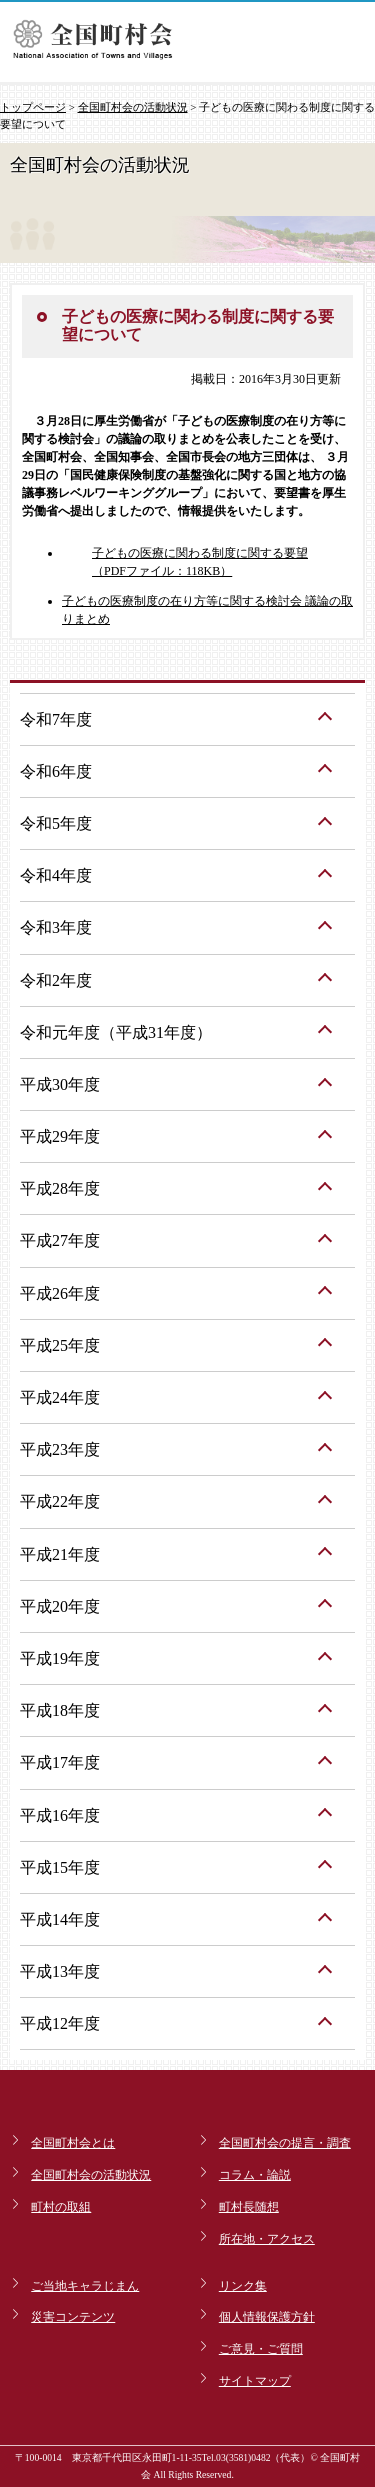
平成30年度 (60, 1084)
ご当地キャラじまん (85, 2286)
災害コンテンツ (73, 2317)
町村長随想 (249, 2207)
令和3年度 (56, 927)
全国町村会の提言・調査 (285, 2143)
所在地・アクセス (267, 2239)
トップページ (33, 107)
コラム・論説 (255, 2175)
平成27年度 (60, 1240)
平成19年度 (60, 1658)
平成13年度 (60, 1971)
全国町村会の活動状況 (133, 107)
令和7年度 (56, 719)
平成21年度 (60, 1554)
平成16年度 (60, 1815)
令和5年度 (56, 823)
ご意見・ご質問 (261, 2349)
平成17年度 (60, 1762)
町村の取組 (61, 2207)
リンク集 (243, 2286)
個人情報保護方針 (267, 2317)
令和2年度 (56, 980)
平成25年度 (60, 1345)
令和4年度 (56, 875)
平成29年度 (60, 1136)
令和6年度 (56, 771)
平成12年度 (60, 2023)
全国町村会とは (73, 2143)
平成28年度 (60, 1188)
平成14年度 (60, 1919)
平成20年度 (60, 1606)
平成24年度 (60, 1397)
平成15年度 (60, 1867)
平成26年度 (60, 1293)
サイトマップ (255, 2381)
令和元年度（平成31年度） (116, 1032)
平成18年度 (60, 1710)
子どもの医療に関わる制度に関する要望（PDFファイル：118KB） (200, 562)
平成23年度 (60, 1449)
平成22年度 (60, 1501)
